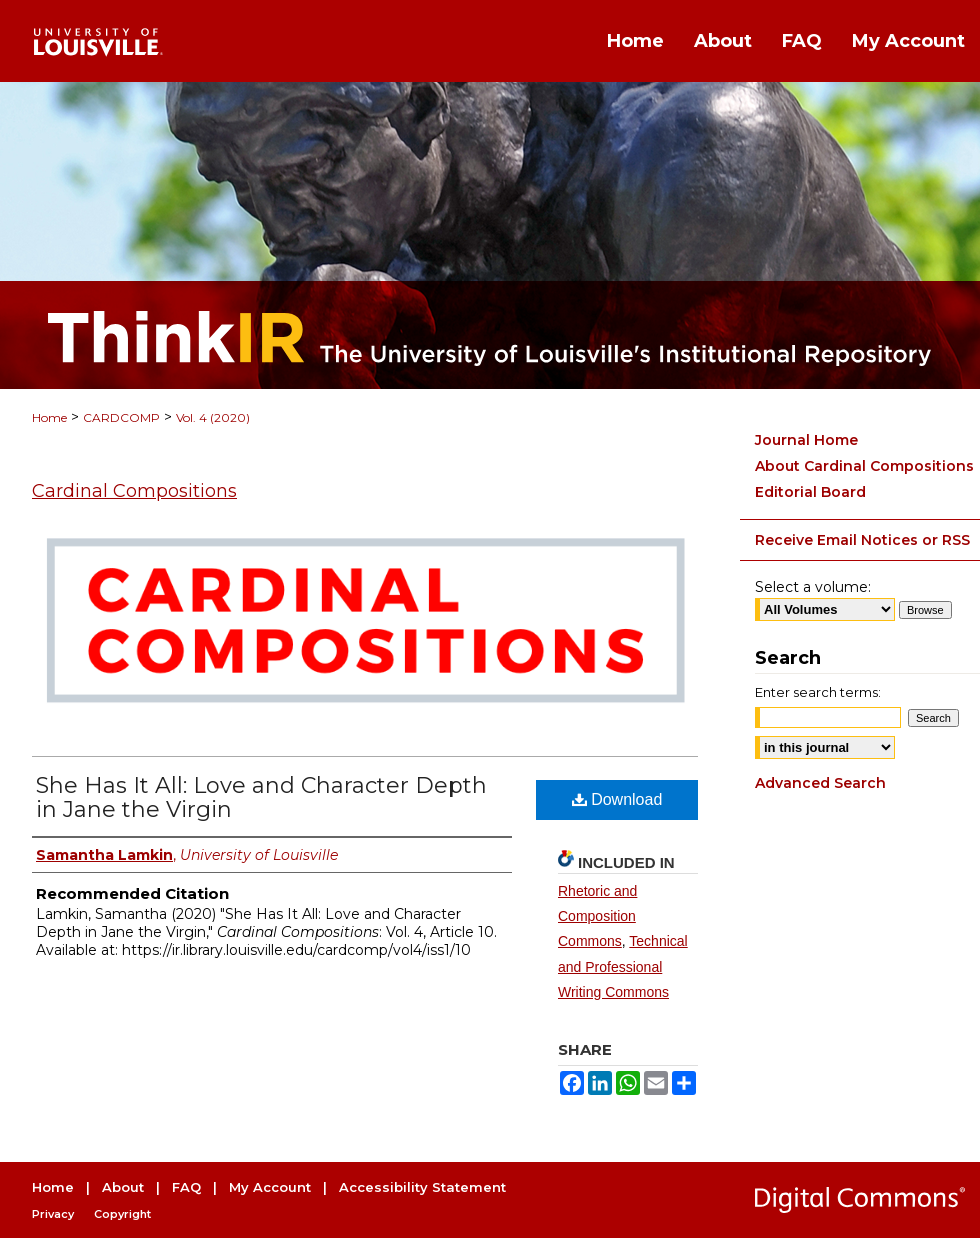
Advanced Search (820, 783)
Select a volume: (813, 587)
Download (617, 799)
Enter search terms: (818, 692)
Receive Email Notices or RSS (862, 540)
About (123, 1187)
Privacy (53, 1214)
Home (49, 417)
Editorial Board (810, 492)
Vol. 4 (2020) (213, 417)
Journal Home (806, 440)
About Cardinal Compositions (864, 466)
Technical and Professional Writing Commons (623, 966)
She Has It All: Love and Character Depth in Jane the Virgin (261, 797)
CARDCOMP (121, 417)
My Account (270, 1187)
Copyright (122, 1214)
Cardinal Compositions (134, 491)
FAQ (186, 1187)
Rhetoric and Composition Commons (597, 916)
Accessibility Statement (422, 1187)
